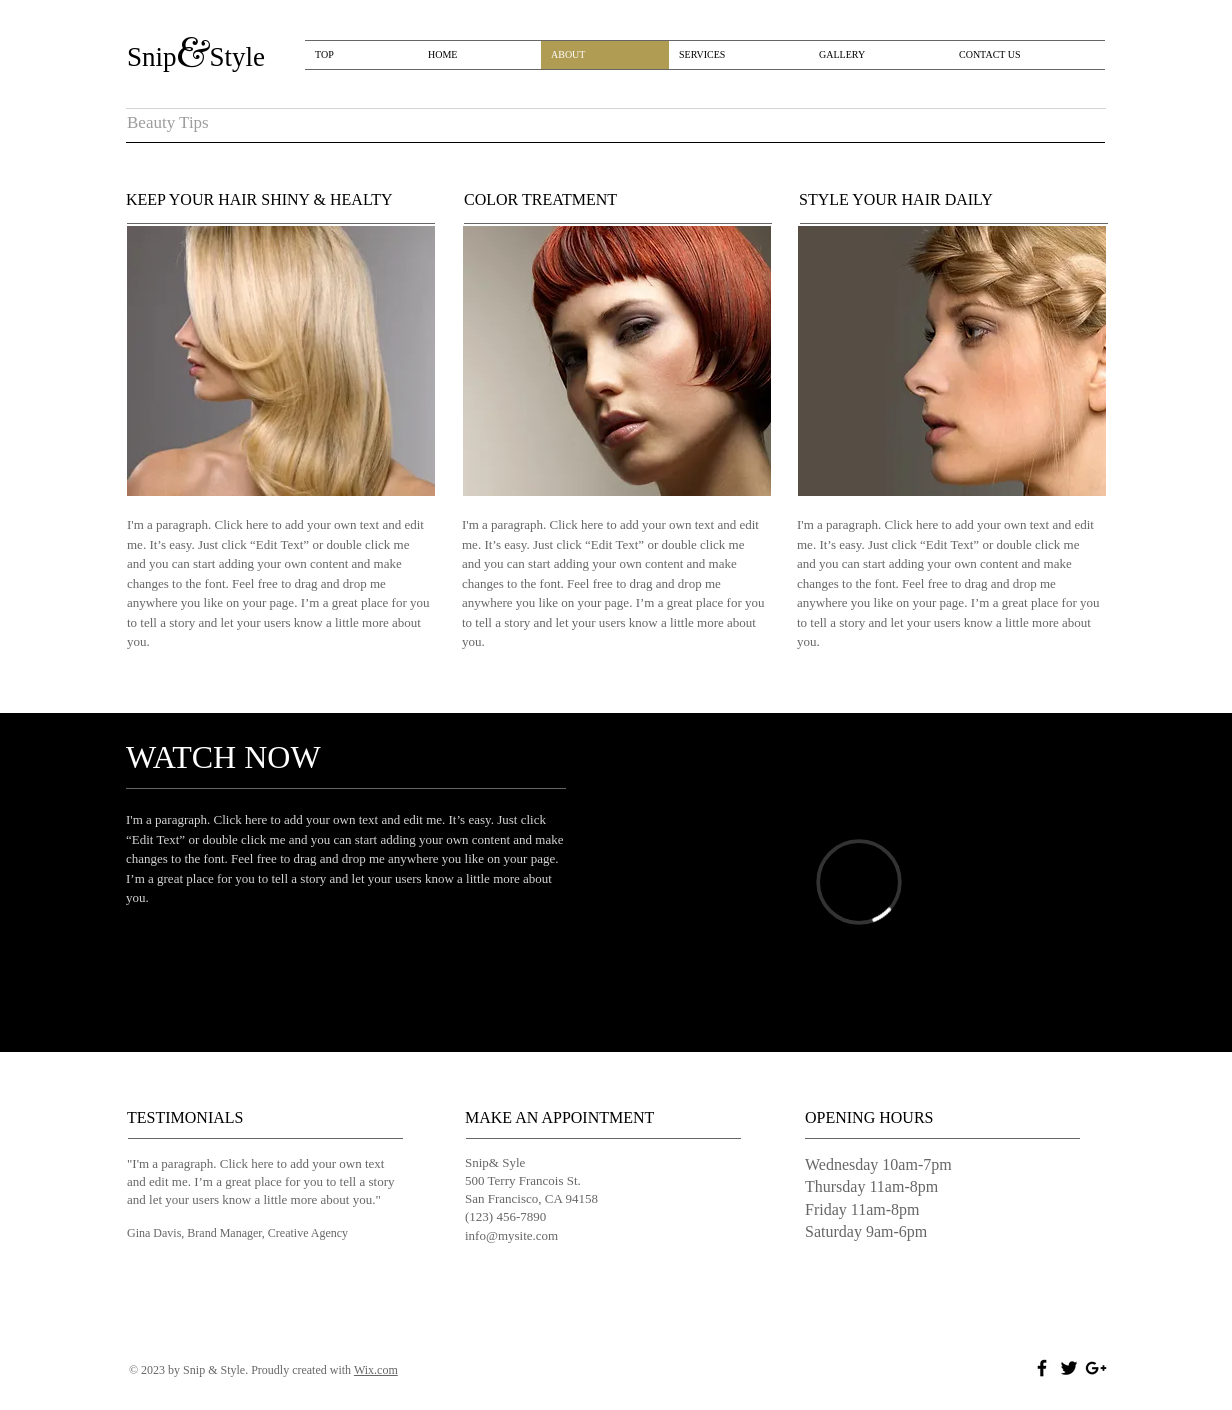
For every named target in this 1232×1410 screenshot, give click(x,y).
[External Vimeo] (858, 881)
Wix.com (376, 1370)
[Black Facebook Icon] (1042, 1368)
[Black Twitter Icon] (1069, 1368)
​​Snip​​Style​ (196, 57)
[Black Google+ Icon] (1096, 1368)
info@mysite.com (511, 1235)
